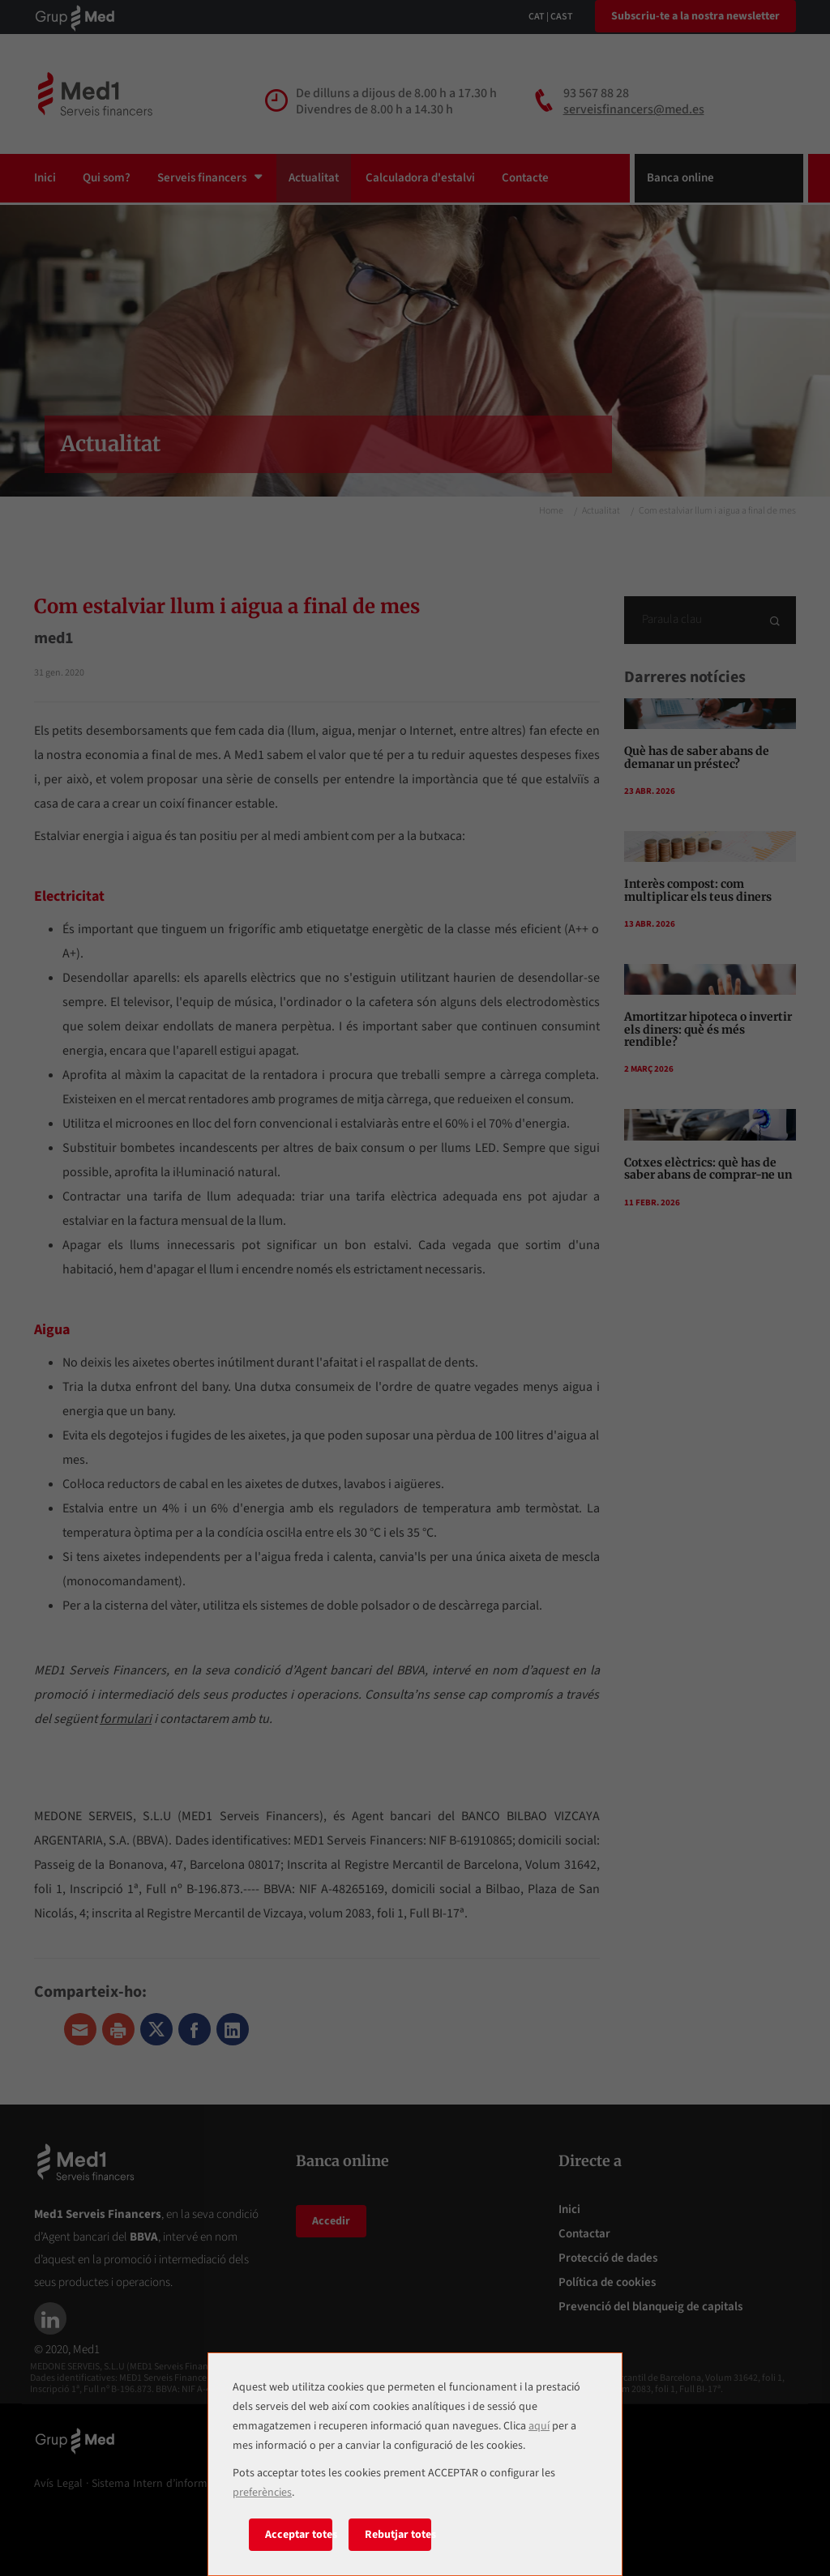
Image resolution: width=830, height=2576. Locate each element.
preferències (262, 2492)
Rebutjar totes (398, 2535)
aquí (539, 2426)
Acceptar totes (298, 2535)
